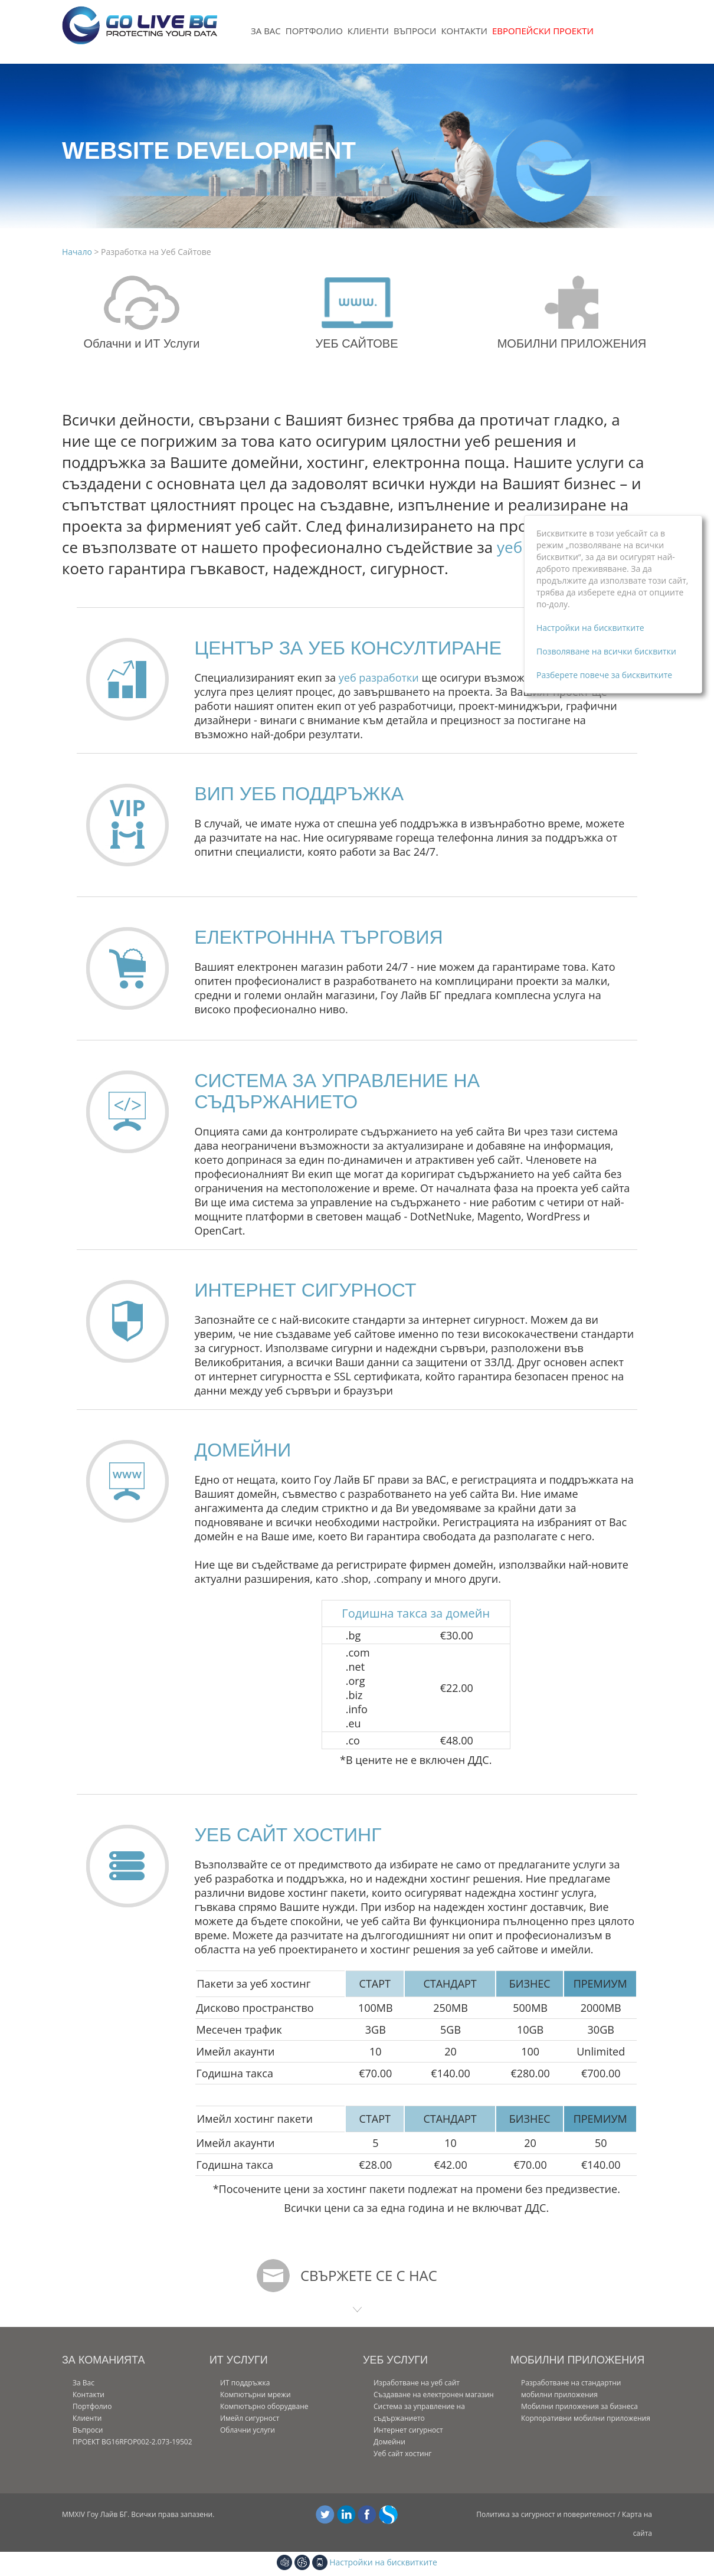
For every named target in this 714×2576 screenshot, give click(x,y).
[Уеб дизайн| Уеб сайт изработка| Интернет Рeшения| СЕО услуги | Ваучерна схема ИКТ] (140, 32)
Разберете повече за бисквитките (604, 674)
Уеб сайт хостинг (403, 2454)
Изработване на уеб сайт (417, 2383)
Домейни (389, 2442)
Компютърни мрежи (255, 2395)
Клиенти (368, 31)
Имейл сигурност (249, 2418)
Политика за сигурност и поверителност (545, 2514)
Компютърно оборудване (264, 2406)
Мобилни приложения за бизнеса (579, 2406)
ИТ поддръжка (245, 2383)
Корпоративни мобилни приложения (585, 2418)
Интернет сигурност (408, 2430)
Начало (78, 251)
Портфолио (314, 31)
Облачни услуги (247, 2430)
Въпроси (415, 31)
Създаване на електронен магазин (434, 2395)
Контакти (464, 31)
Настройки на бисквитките (383, 2562)
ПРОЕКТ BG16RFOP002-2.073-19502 (132, 2442)
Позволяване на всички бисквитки (606, 651)
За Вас (266, 31)
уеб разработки (379, 677)
